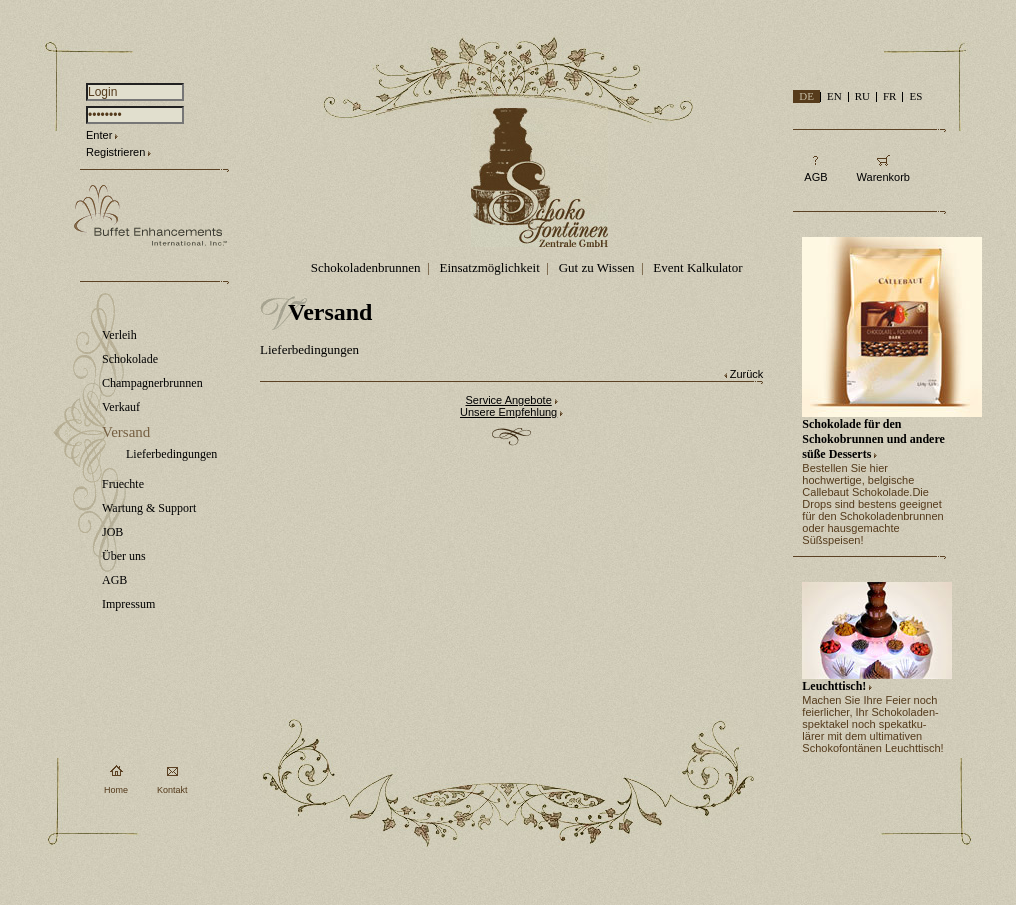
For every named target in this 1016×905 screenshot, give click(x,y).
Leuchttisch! (834, 686)
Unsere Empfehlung (508, 412)
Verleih (119, 335)
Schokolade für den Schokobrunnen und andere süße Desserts (873, 439)
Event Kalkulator (697, 267)
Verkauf (121, 407)
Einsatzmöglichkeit (489, 267)
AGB (114, 580)
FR (889, 96)
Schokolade (130, 359)
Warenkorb (883, 177)
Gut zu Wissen (597, 267)
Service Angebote (509, 400)
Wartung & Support (149, 508)
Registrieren (115, 152)
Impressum (128, 604)
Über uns (124, 556)
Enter (99, 135)
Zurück (747, 374)
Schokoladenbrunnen (366, 267)
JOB (112, 532)
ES (915, 96)
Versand (126, 432)
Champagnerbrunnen (152, 383)
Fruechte (123, 484)
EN (834, 96)
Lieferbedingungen (171, 454)
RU (862, 96)
